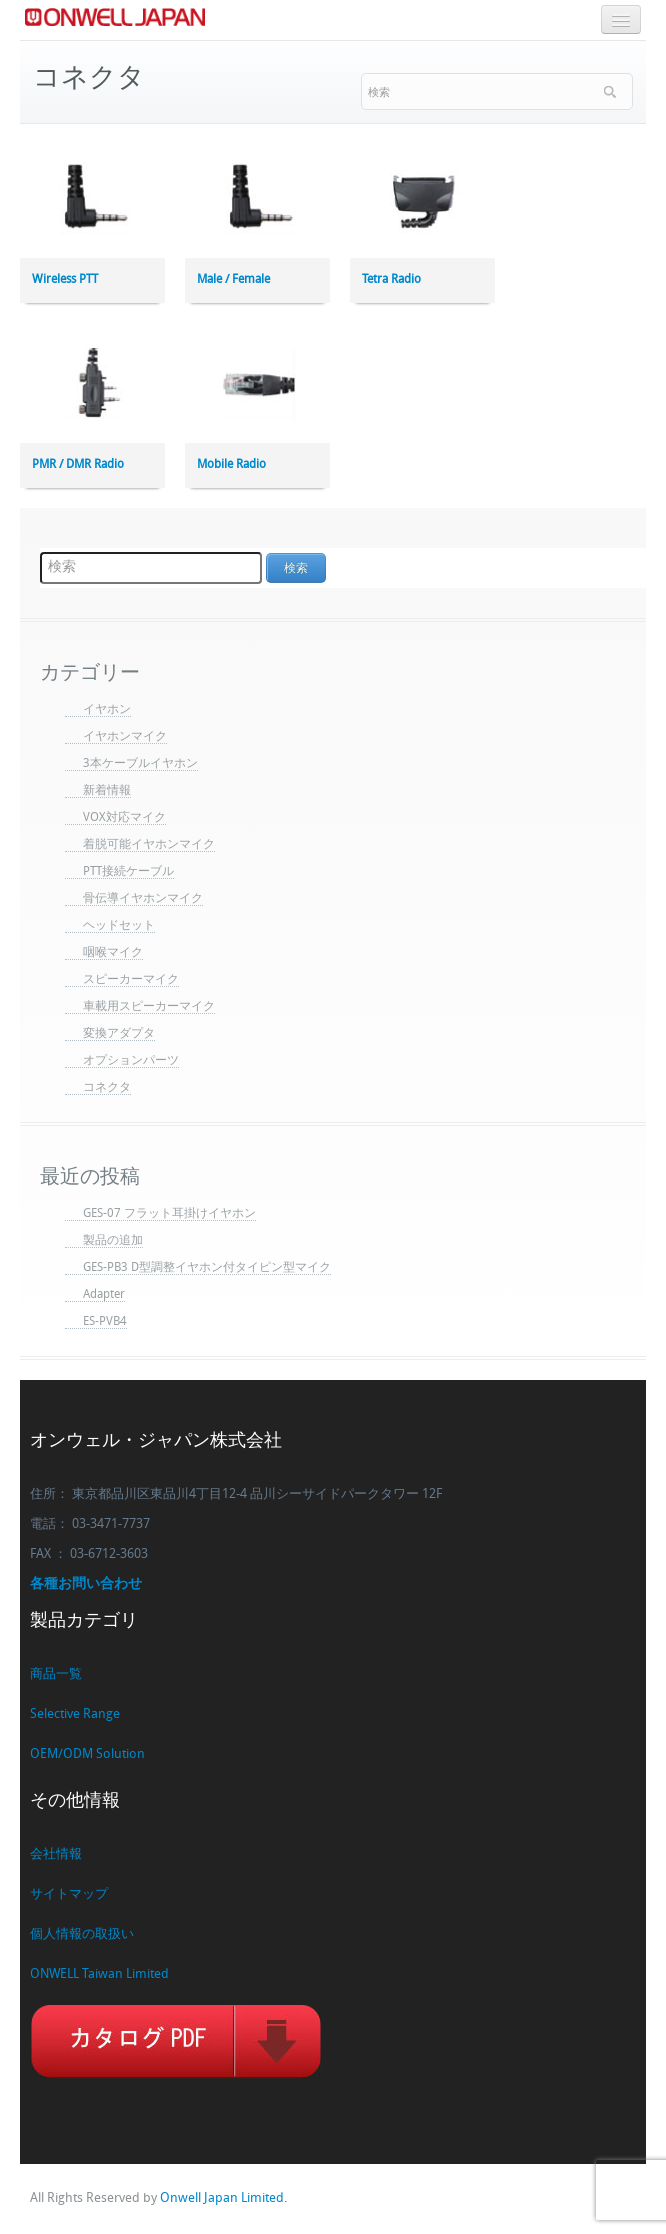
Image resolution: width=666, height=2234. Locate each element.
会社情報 (56, 1854)
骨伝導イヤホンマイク (143, 899)
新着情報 (107, 791)
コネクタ (107, 1088)
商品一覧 (56, 1674)
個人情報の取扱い (82, 1934)
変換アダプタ (119, 1034)
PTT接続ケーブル (128, 872)
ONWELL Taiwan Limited (99, 1974)
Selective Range (75, 1714)
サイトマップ (69, 1894)
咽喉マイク (113, 953)
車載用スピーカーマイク (149, 1007)
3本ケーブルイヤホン (140, 764)
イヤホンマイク (125, 737)
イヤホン (107, 710)
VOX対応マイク (124, 818)
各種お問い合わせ (86, 1584)
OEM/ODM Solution (87, 1754)
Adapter (104, 1295)
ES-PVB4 (105, 1322)
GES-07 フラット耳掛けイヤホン (169, 1214)
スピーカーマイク (131, 980)
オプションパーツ (131, 1061)
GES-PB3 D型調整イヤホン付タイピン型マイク (207, 1268)
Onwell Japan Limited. (223, 2198)
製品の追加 (113, 1241)
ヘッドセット (119, 926)
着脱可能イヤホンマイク (149, 845)
